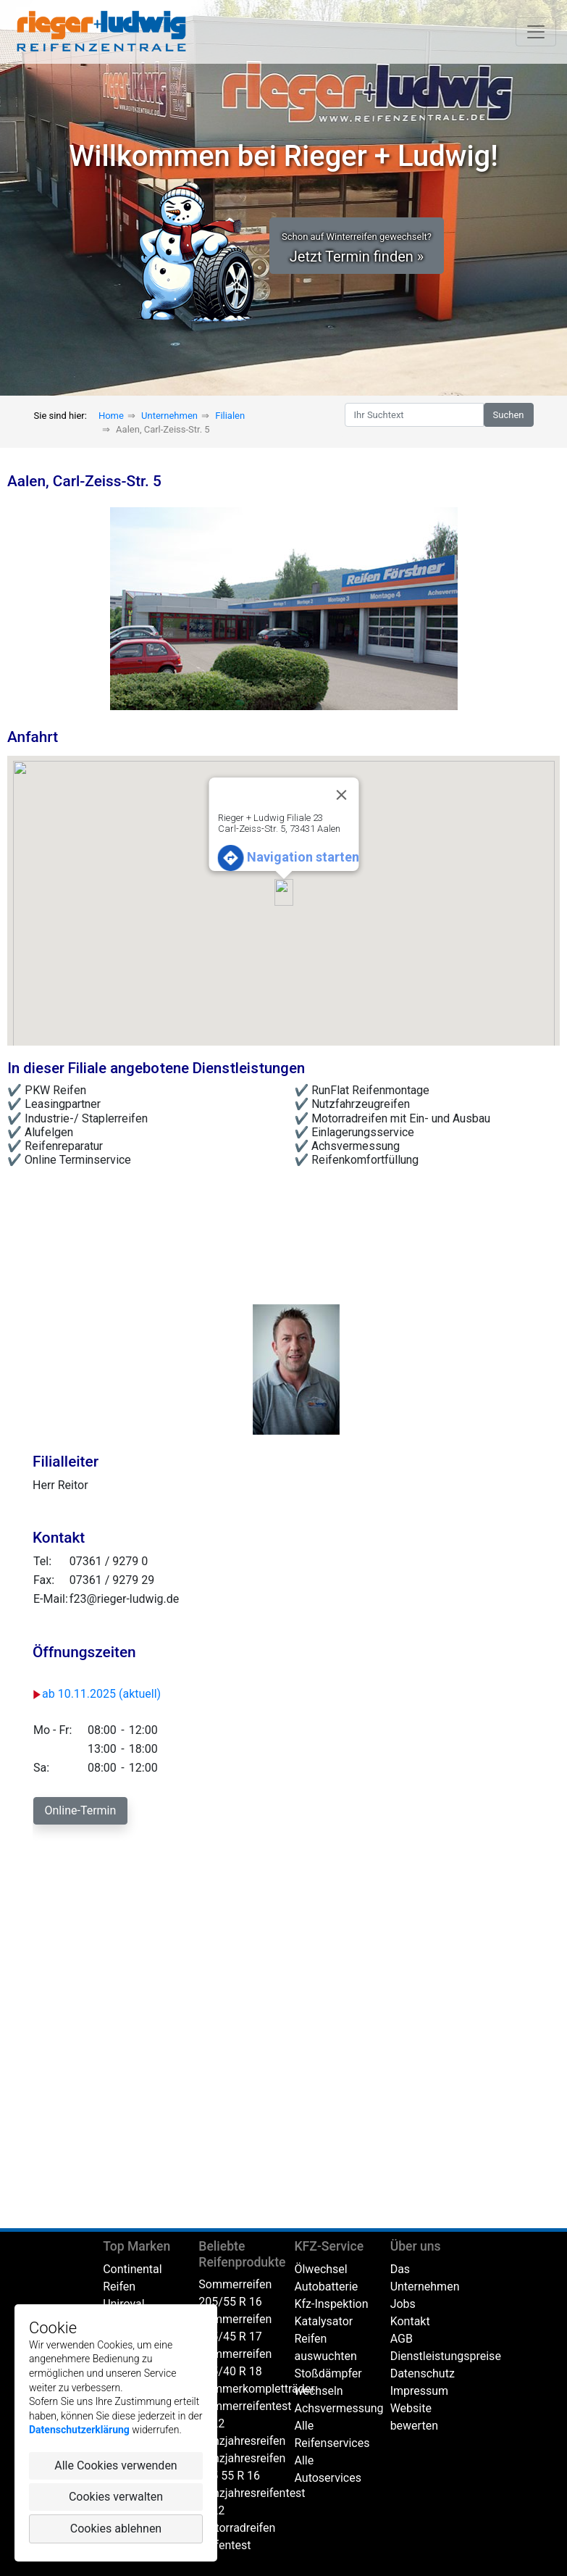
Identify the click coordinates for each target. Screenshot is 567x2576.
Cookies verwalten (116, 2497)
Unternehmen (169, 415)
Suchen (508, 414)
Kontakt (410, 2321)
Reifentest (224, 2545)
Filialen (230, 415)
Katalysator (323, 2321)
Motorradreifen (236, 2528)
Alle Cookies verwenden (115, 2465)
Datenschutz (422, 2373)
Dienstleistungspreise (445, 2356)
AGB (401, 2339)
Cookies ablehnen (115, 2528)
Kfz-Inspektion (331, 2304)
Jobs (403, 2304)
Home (111, 415)
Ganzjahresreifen (241, 2441)
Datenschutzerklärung (79, 2429)
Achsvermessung (338, 2408)
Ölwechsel (320, 2269)
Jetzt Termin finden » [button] (357, 248)
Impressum (419, 2391)
